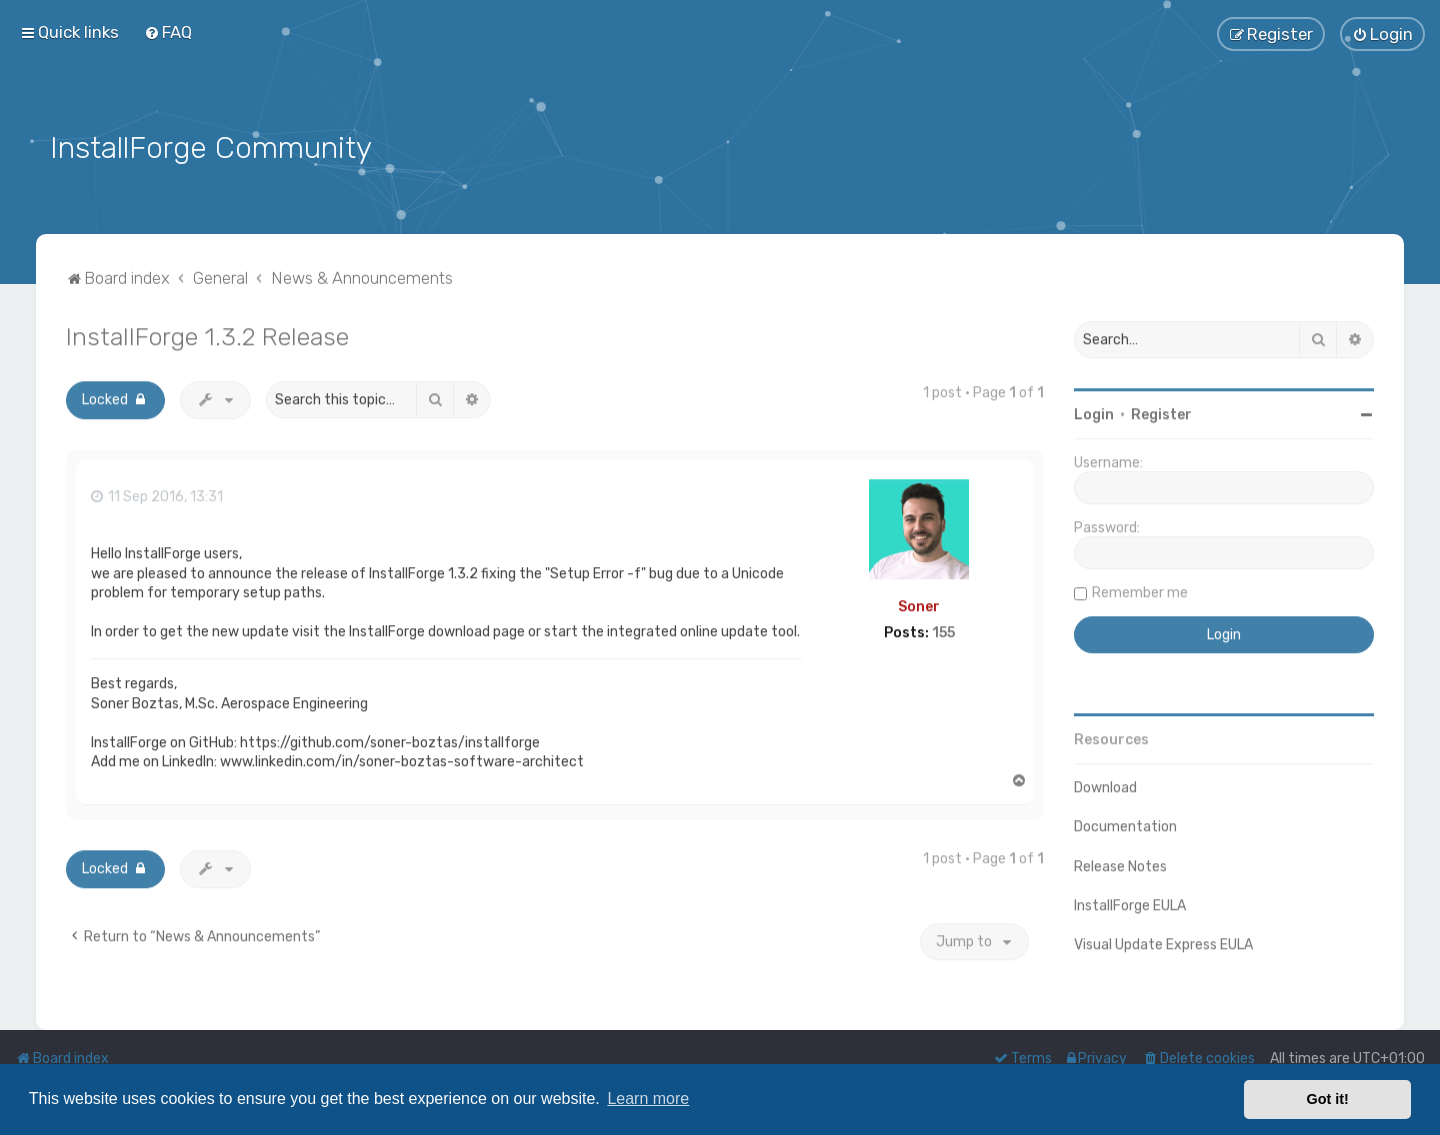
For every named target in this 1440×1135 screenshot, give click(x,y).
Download (1105, 784)
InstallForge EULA (1130, 901)
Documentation (1125, 823)
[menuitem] (168, 32)
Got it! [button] (1328, 1099)
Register (1161, 411)
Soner (919, 602)
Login (1094, 411)
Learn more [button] (648, 1098)
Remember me (1140, 589)
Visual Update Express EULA (1163, 940)
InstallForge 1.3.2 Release (207, 333)
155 (943, 630)
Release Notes (1120, 862)
